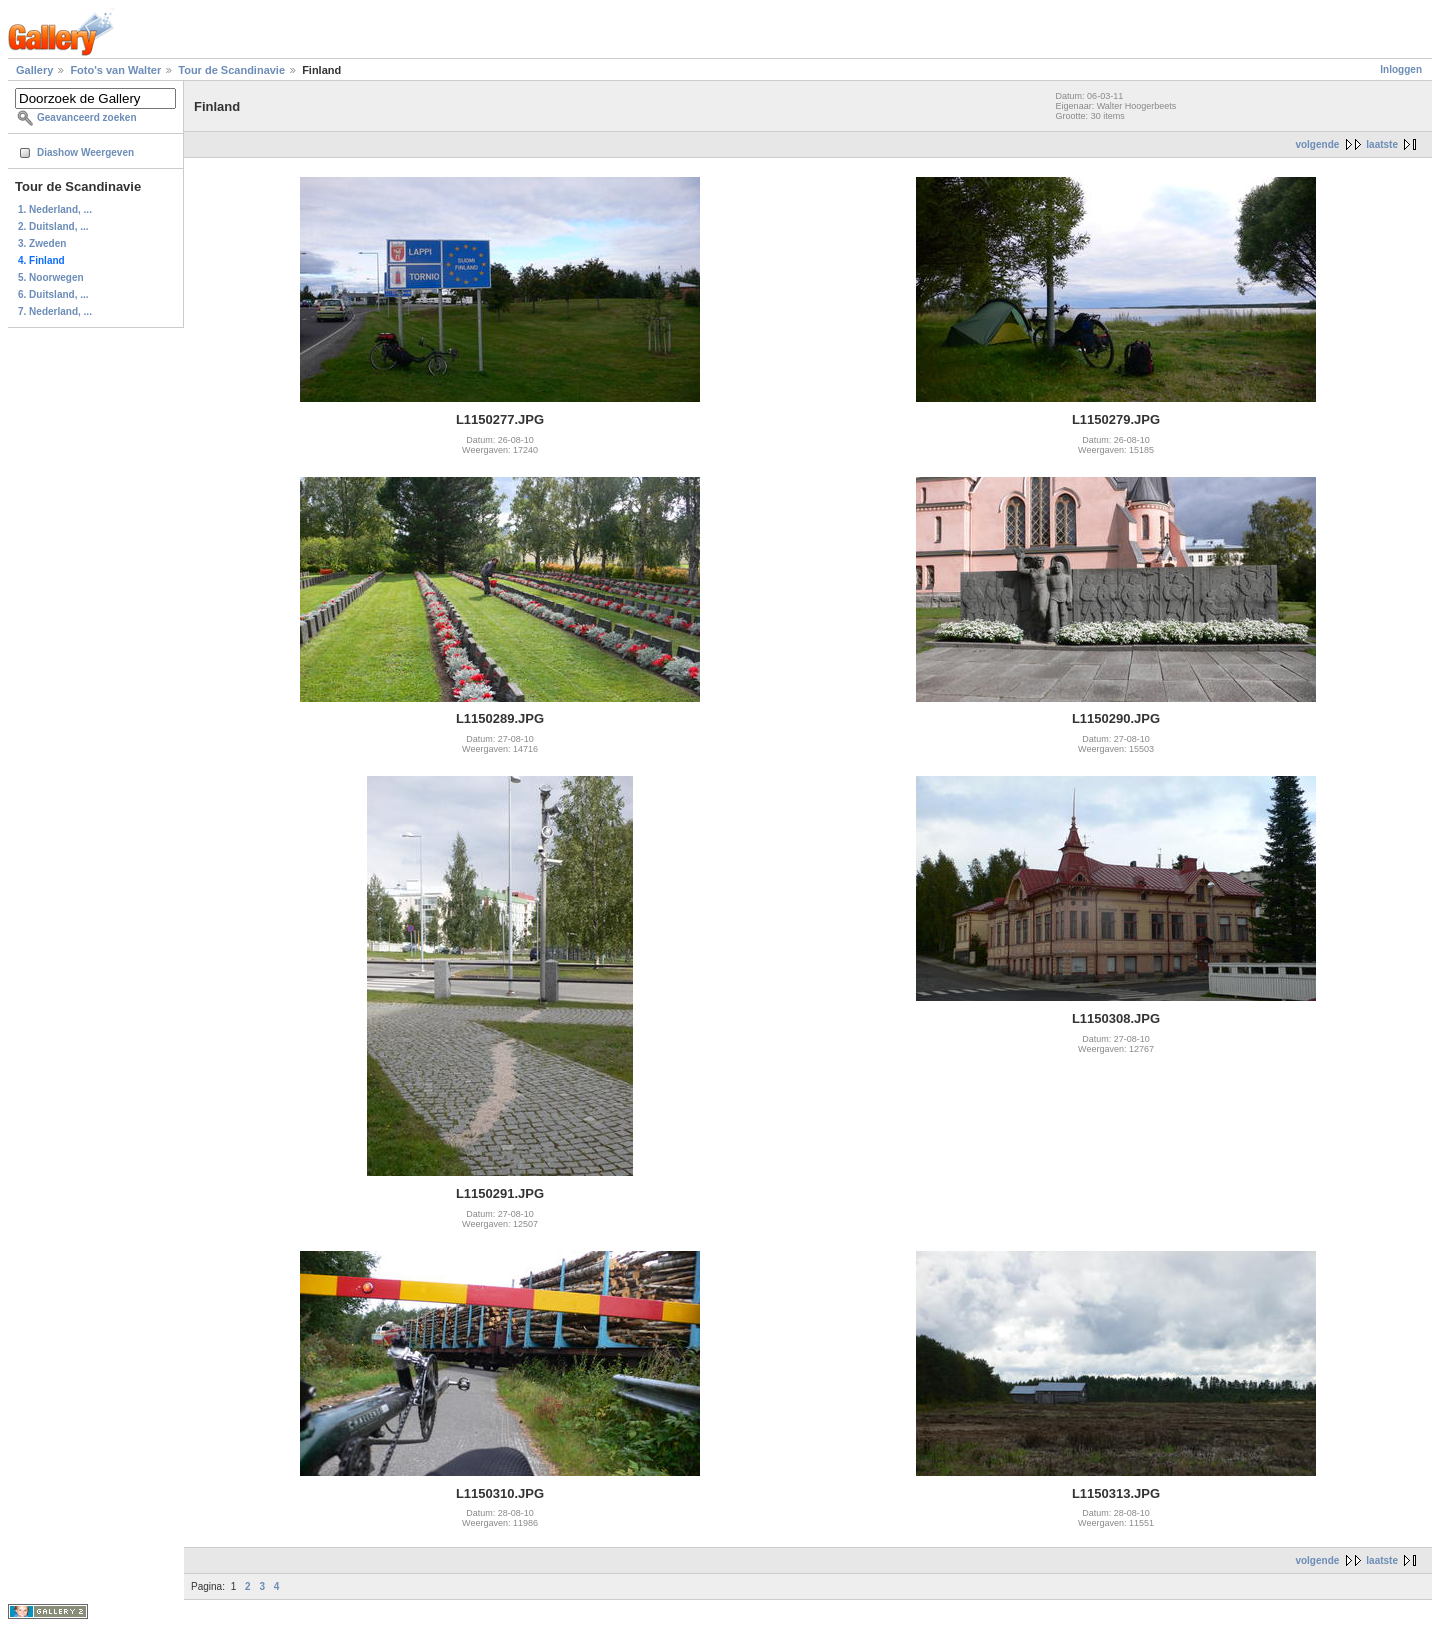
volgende (1317, 144)
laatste (1382, 144)
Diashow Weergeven (85, 152)
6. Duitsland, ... (53, 294)
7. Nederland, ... (55, 311)
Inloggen (1401, 69)
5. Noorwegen (51, 277)
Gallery (34, 70)
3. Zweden (42, 243)
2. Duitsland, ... (53, 226)
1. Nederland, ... (55, 209)
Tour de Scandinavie (231, 70)
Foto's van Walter (115, 70)
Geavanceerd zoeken (87, 117)
